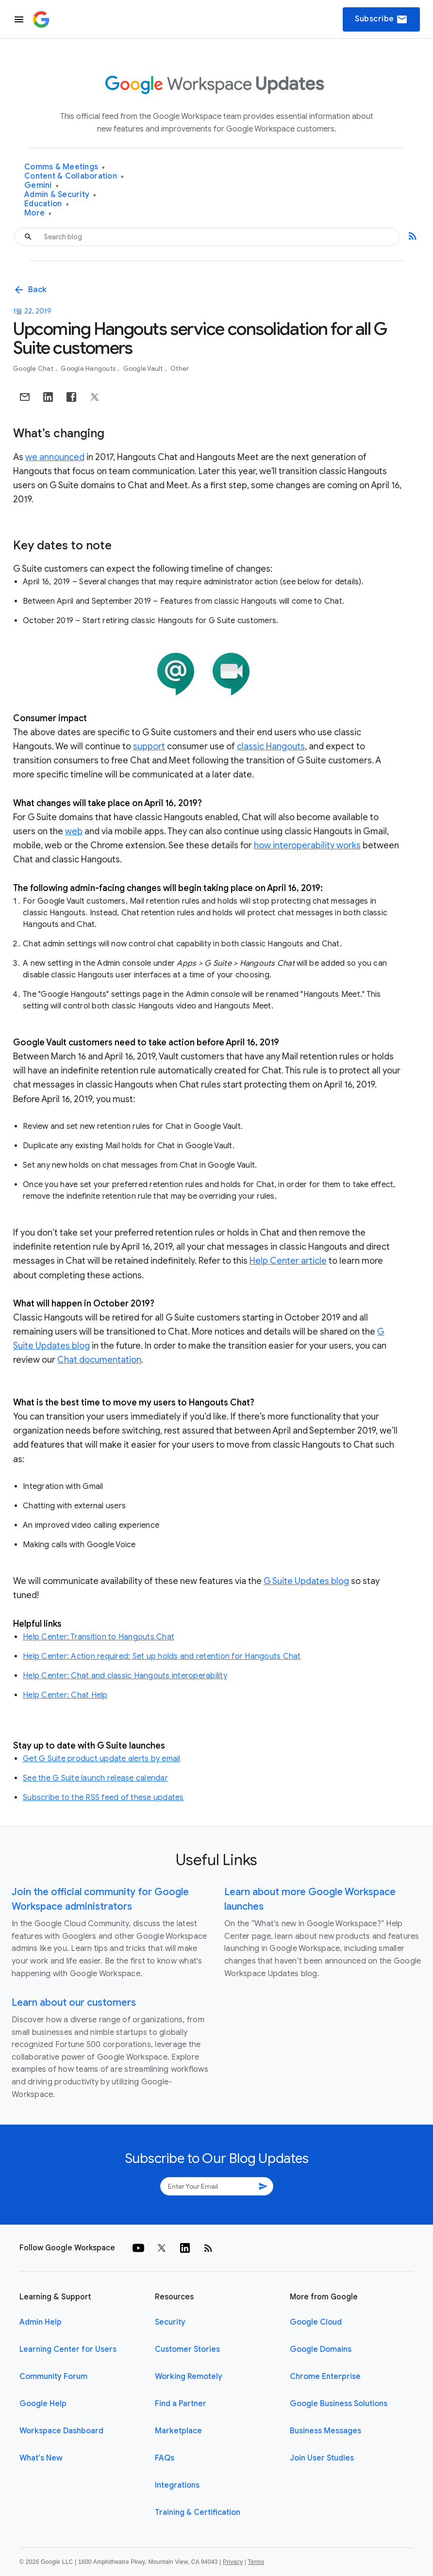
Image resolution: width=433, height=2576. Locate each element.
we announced (54, 457)
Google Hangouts (89, 368)
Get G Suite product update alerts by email (102, 1759)
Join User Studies (322, 2458)
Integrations (177, 2485)
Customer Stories (187, 2349)
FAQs (164, 2458)
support (149, 746)
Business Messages (325, 2431)
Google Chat (34, 368)
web (74, 831)
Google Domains (320, 2349)
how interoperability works (307, 845)
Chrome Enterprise (325, 2376)
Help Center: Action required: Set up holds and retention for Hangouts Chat (162, 1656)
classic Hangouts (271, 746)
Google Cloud (316, 2322)
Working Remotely (188, 2376)
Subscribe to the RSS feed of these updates (103, 1797)
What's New (41, 2458)
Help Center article (288, 1260)
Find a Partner (180, 2404)
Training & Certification (197, 2512)
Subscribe (381, 19)
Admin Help (40, 2322)
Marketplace (178, 2431)
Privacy (233, 2562)
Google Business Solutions (338, 2404)
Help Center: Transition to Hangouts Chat (98, 1637)
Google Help (43, 2404)
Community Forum (53, 2376)
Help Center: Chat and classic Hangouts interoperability (125, 1676)
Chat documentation (99, 1359)
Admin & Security (60, 194)
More (38, 213)
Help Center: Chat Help (65, 1695)
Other (179, 368)
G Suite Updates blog (306, 1581)
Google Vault (144, 368)
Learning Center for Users (68, 2349)
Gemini (41, 185)
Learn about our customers (74, 2003)
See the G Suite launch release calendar (95, 1778)
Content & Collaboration (74, 176)
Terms (256, 2562)
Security (170, 2322)
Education (46, 204)
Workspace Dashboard (61, 2431)
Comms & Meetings (64, 167)
